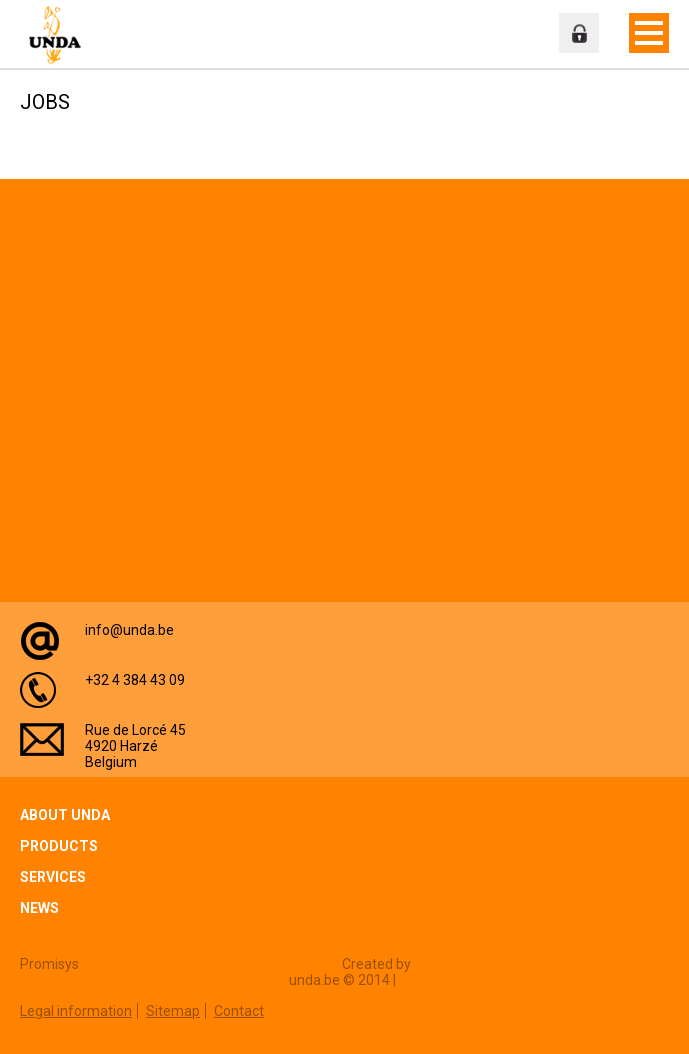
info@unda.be (129, 630)
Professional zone (579, 33)
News (39, 908)
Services (53, 877)
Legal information (76, 1011)
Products (59, 846)
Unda (60, 35)
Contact (239, 1011)
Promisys (49, 964)
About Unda (65, 815)
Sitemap (173, 1011)
